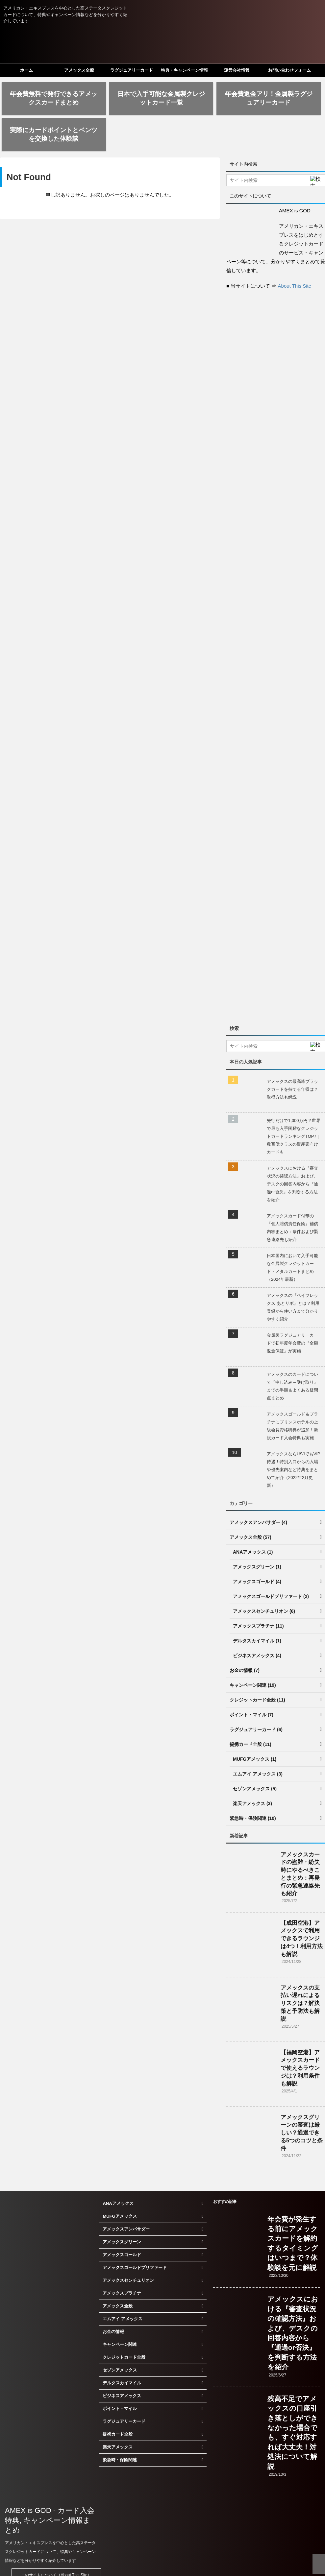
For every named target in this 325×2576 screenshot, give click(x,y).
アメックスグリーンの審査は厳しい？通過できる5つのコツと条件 (302, 2102)
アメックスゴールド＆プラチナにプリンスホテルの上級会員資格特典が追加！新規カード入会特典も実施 (292, 1395)
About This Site (294, 255)
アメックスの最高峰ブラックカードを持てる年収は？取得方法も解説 (292, 1059)
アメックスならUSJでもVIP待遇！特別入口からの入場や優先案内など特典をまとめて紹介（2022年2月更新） (293, 1439)
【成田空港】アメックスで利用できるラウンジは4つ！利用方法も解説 (302, 1908)
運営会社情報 (237, 70)
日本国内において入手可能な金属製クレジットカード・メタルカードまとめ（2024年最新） (292, 1237)
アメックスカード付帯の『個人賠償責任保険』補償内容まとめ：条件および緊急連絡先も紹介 (292, 1197)
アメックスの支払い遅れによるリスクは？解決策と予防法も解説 (300, 1973)
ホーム (26, 70)
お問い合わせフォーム (289, 70)
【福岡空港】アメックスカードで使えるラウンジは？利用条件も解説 (300, 2038)
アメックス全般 (79, 70)
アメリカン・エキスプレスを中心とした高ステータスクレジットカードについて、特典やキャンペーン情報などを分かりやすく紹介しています (50, 2521)
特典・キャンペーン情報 (184, 70)
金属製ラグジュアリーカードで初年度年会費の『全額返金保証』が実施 (292, 1312)
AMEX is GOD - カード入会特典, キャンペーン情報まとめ (49, 2490)
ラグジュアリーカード (131, 70)
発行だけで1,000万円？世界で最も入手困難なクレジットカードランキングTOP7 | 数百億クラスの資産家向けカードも (293, 1106)
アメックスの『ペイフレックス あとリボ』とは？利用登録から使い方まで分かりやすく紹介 (293, 1277)
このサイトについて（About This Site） (56, 2544)
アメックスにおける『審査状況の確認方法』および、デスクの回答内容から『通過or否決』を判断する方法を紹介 (292, 1153)
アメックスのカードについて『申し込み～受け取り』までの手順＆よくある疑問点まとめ (292, 1356)
